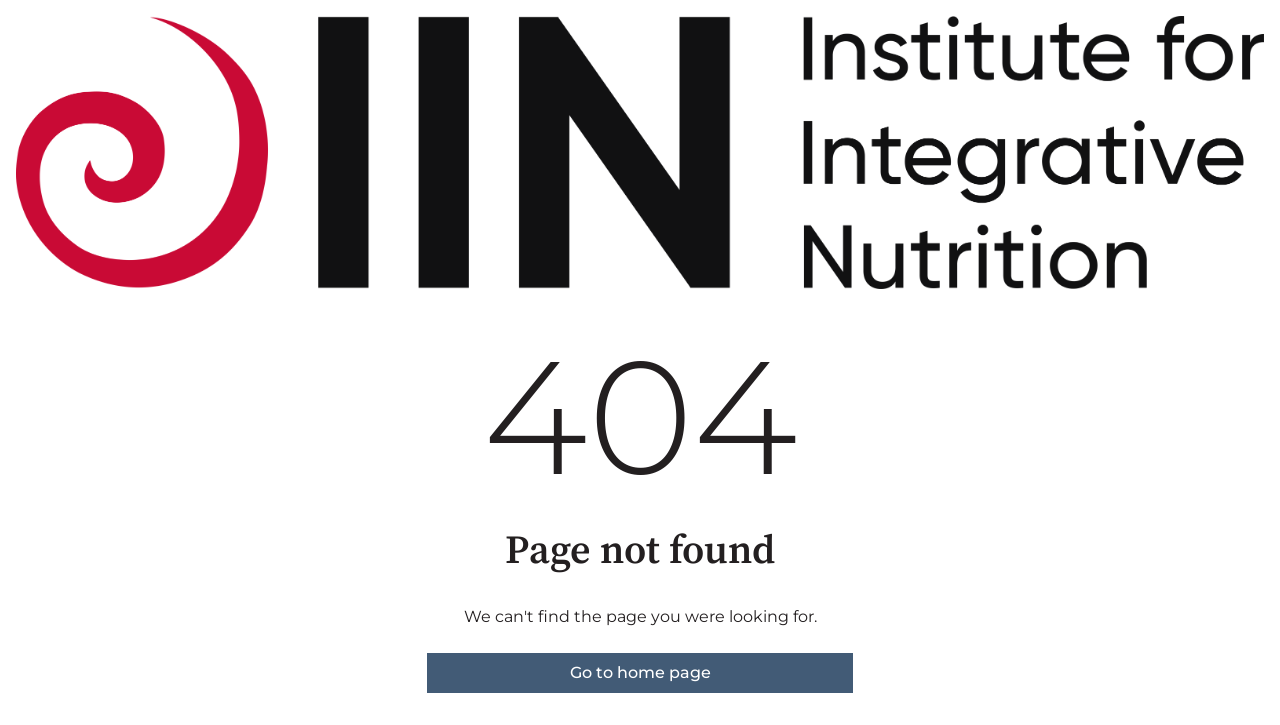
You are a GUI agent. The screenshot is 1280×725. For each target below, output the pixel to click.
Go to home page (640, 672)
